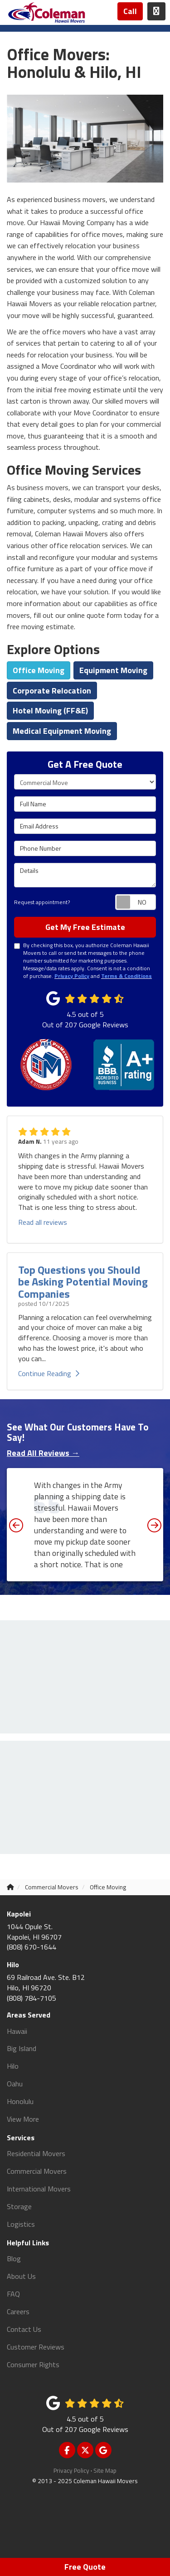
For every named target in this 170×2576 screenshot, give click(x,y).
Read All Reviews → (43, 1453)
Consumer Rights (33, 2364)
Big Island (21, 2048)
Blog (14, 2258)
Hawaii (17, 2031)
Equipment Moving (113, 670)
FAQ (13, 2293)
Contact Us (24, 2329)
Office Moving (38, 670)
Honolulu (20, 2101)
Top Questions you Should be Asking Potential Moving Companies (83, 1282)
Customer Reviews (35, 2346)
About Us (21, 2276)
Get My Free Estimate (85, 927)
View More (23, 2119)
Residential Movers (36, 2153)
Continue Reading (48, 1373)
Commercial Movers (37, 2171)
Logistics (21, 2224)
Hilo (13, 2066)
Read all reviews (42, 1222)
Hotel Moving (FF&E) (50, 710)
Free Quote (85, 2567)
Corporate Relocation (52, 690)
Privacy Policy (71, 2470)
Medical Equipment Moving (62, 731)
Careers (18, 2311)
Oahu (15, 2083)
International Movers (39, 2188)
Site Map (105, 2470)
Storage (19, 2206)
